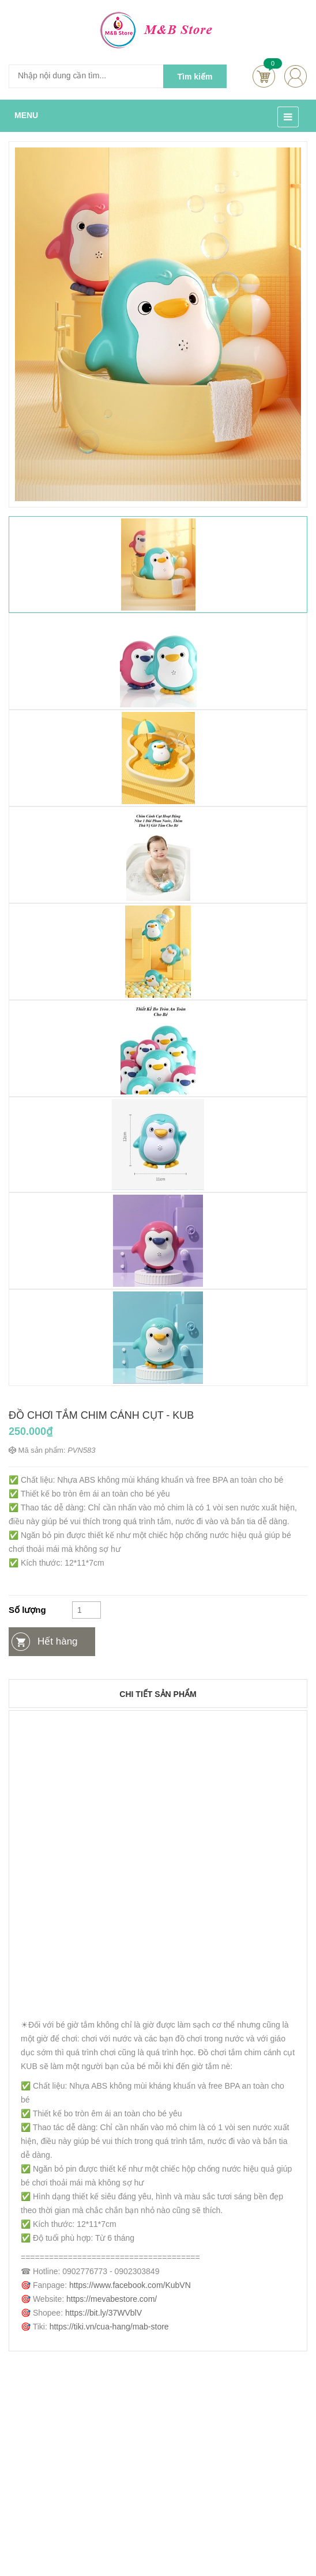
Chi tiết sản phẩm (157, 1694)
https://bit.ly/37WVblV (103, 2312)
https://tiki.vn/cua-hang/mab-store (109, 2326)
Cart (264, 76)
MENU (26, 115)
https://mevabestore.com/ (111, 2299)
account (295, 76)
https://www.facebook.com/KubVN (130, 2285)
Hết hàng (57, 1641)
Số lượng (27, 1610)
